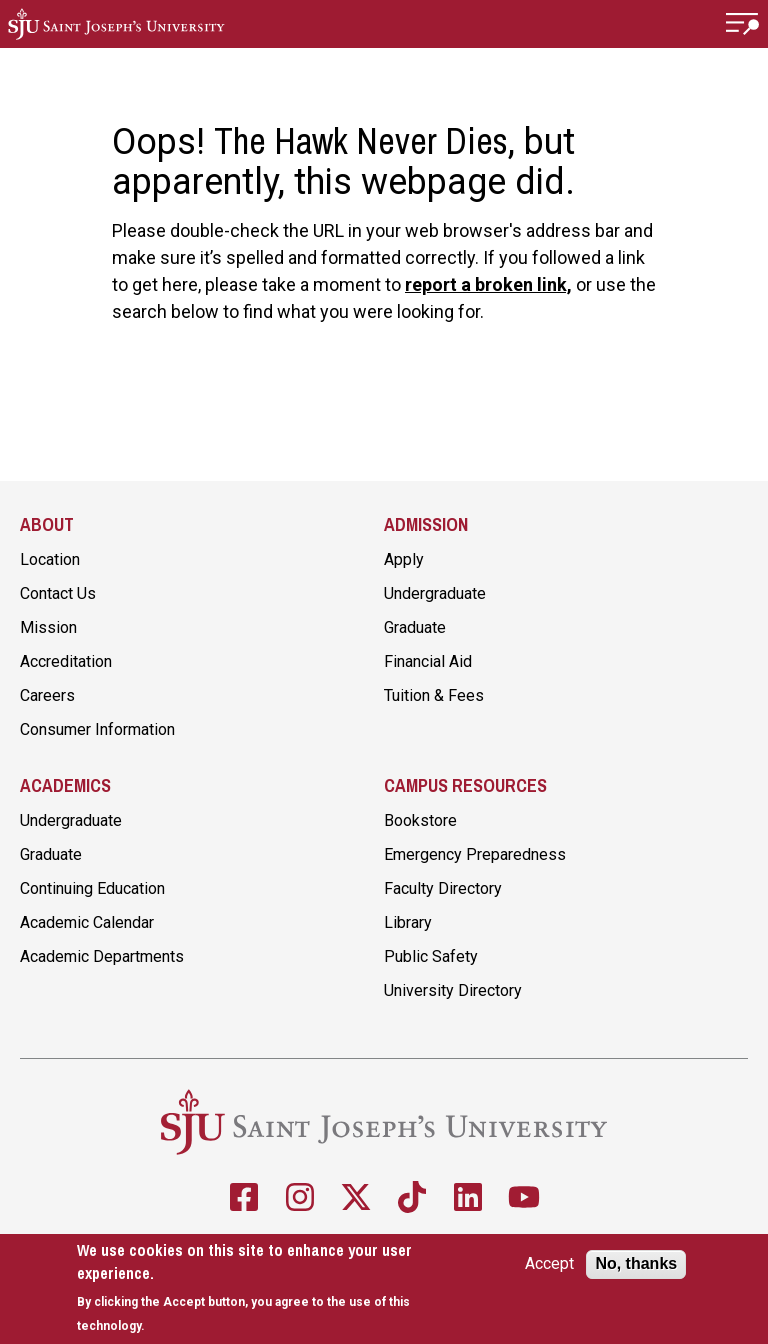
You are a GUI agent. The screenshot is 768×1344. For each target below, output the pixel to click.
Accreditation (66, 661)
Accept (549, 1264)
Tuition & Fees (434, 695)
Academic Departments (102, 956)
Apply (404, 559)
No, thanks (636, 1263)
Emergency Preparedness (475, 854)
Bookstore (420, 820)
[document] (261, 1288)
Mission (48, 627)
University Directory (453, 990)
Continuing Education (92, 888)
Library (408, 922)
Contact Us (58, 593)
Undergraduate (435, 593)
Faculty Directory (443, 888)
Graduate (415, 627)
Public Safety (431, 956)
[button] (743, 24)
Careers (47, 695)
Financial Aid (428, 661)
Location (50, 559)
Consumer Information (97, 729)
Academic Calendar (87, 922)
